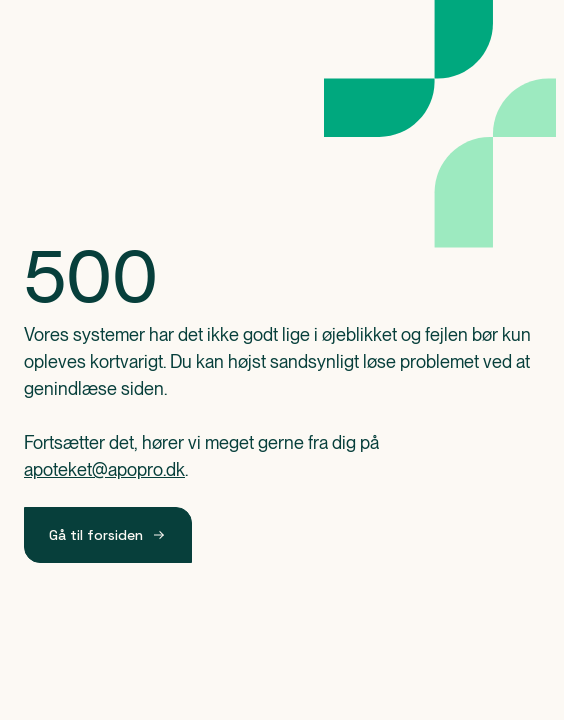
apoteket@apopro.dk (104, 469)
